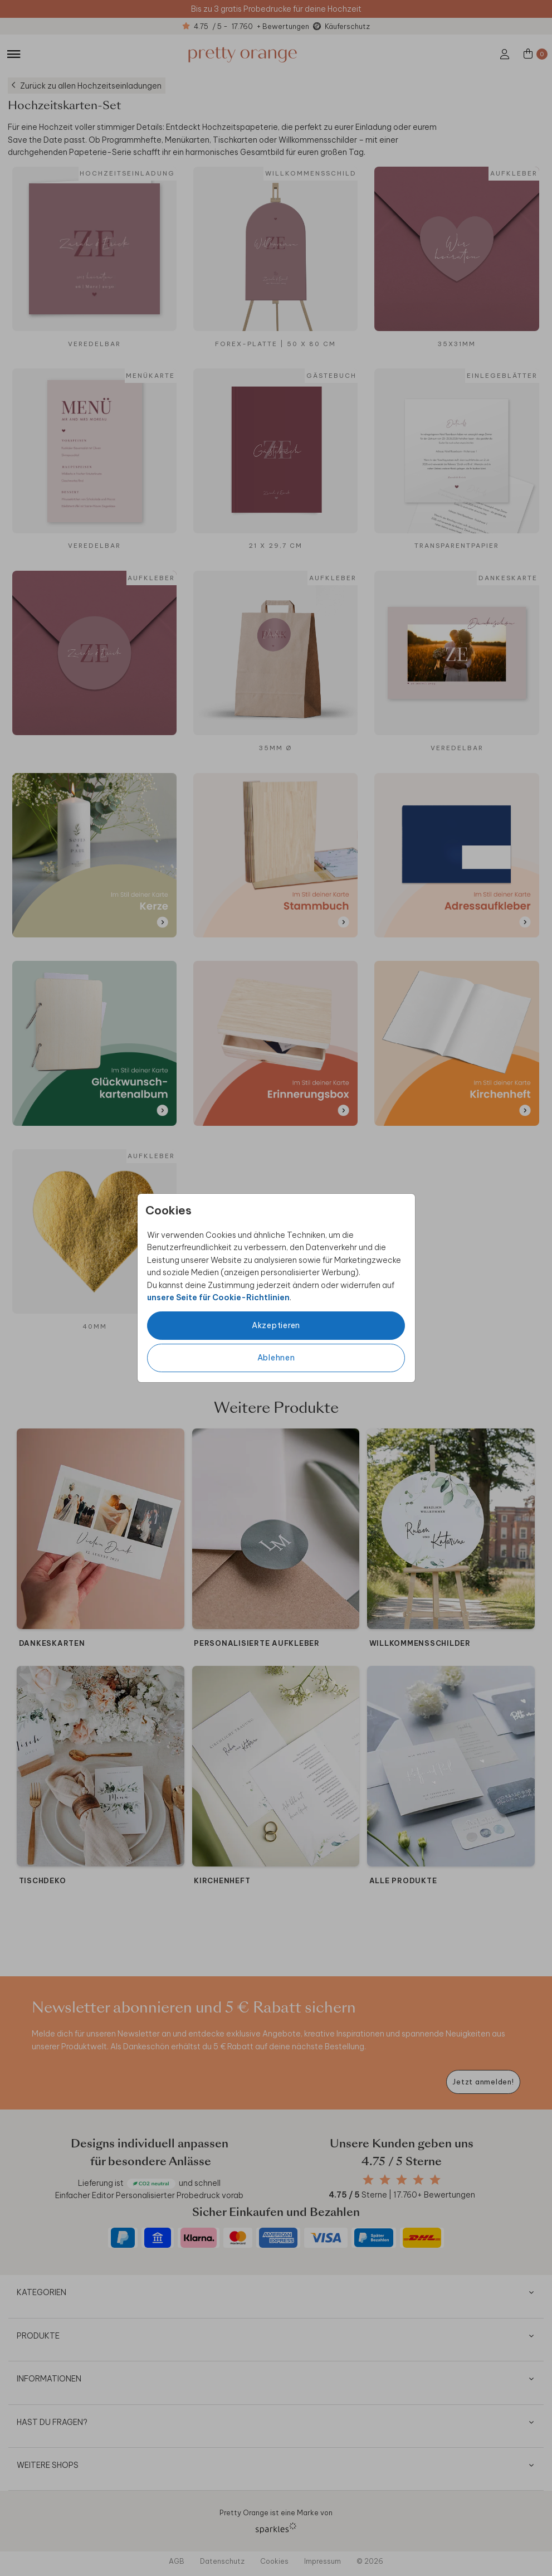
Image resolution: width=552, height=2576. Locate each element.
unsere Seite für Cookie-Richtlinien (218, 1297)
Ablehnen (276, 1358)
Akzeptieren (276, 1325)
